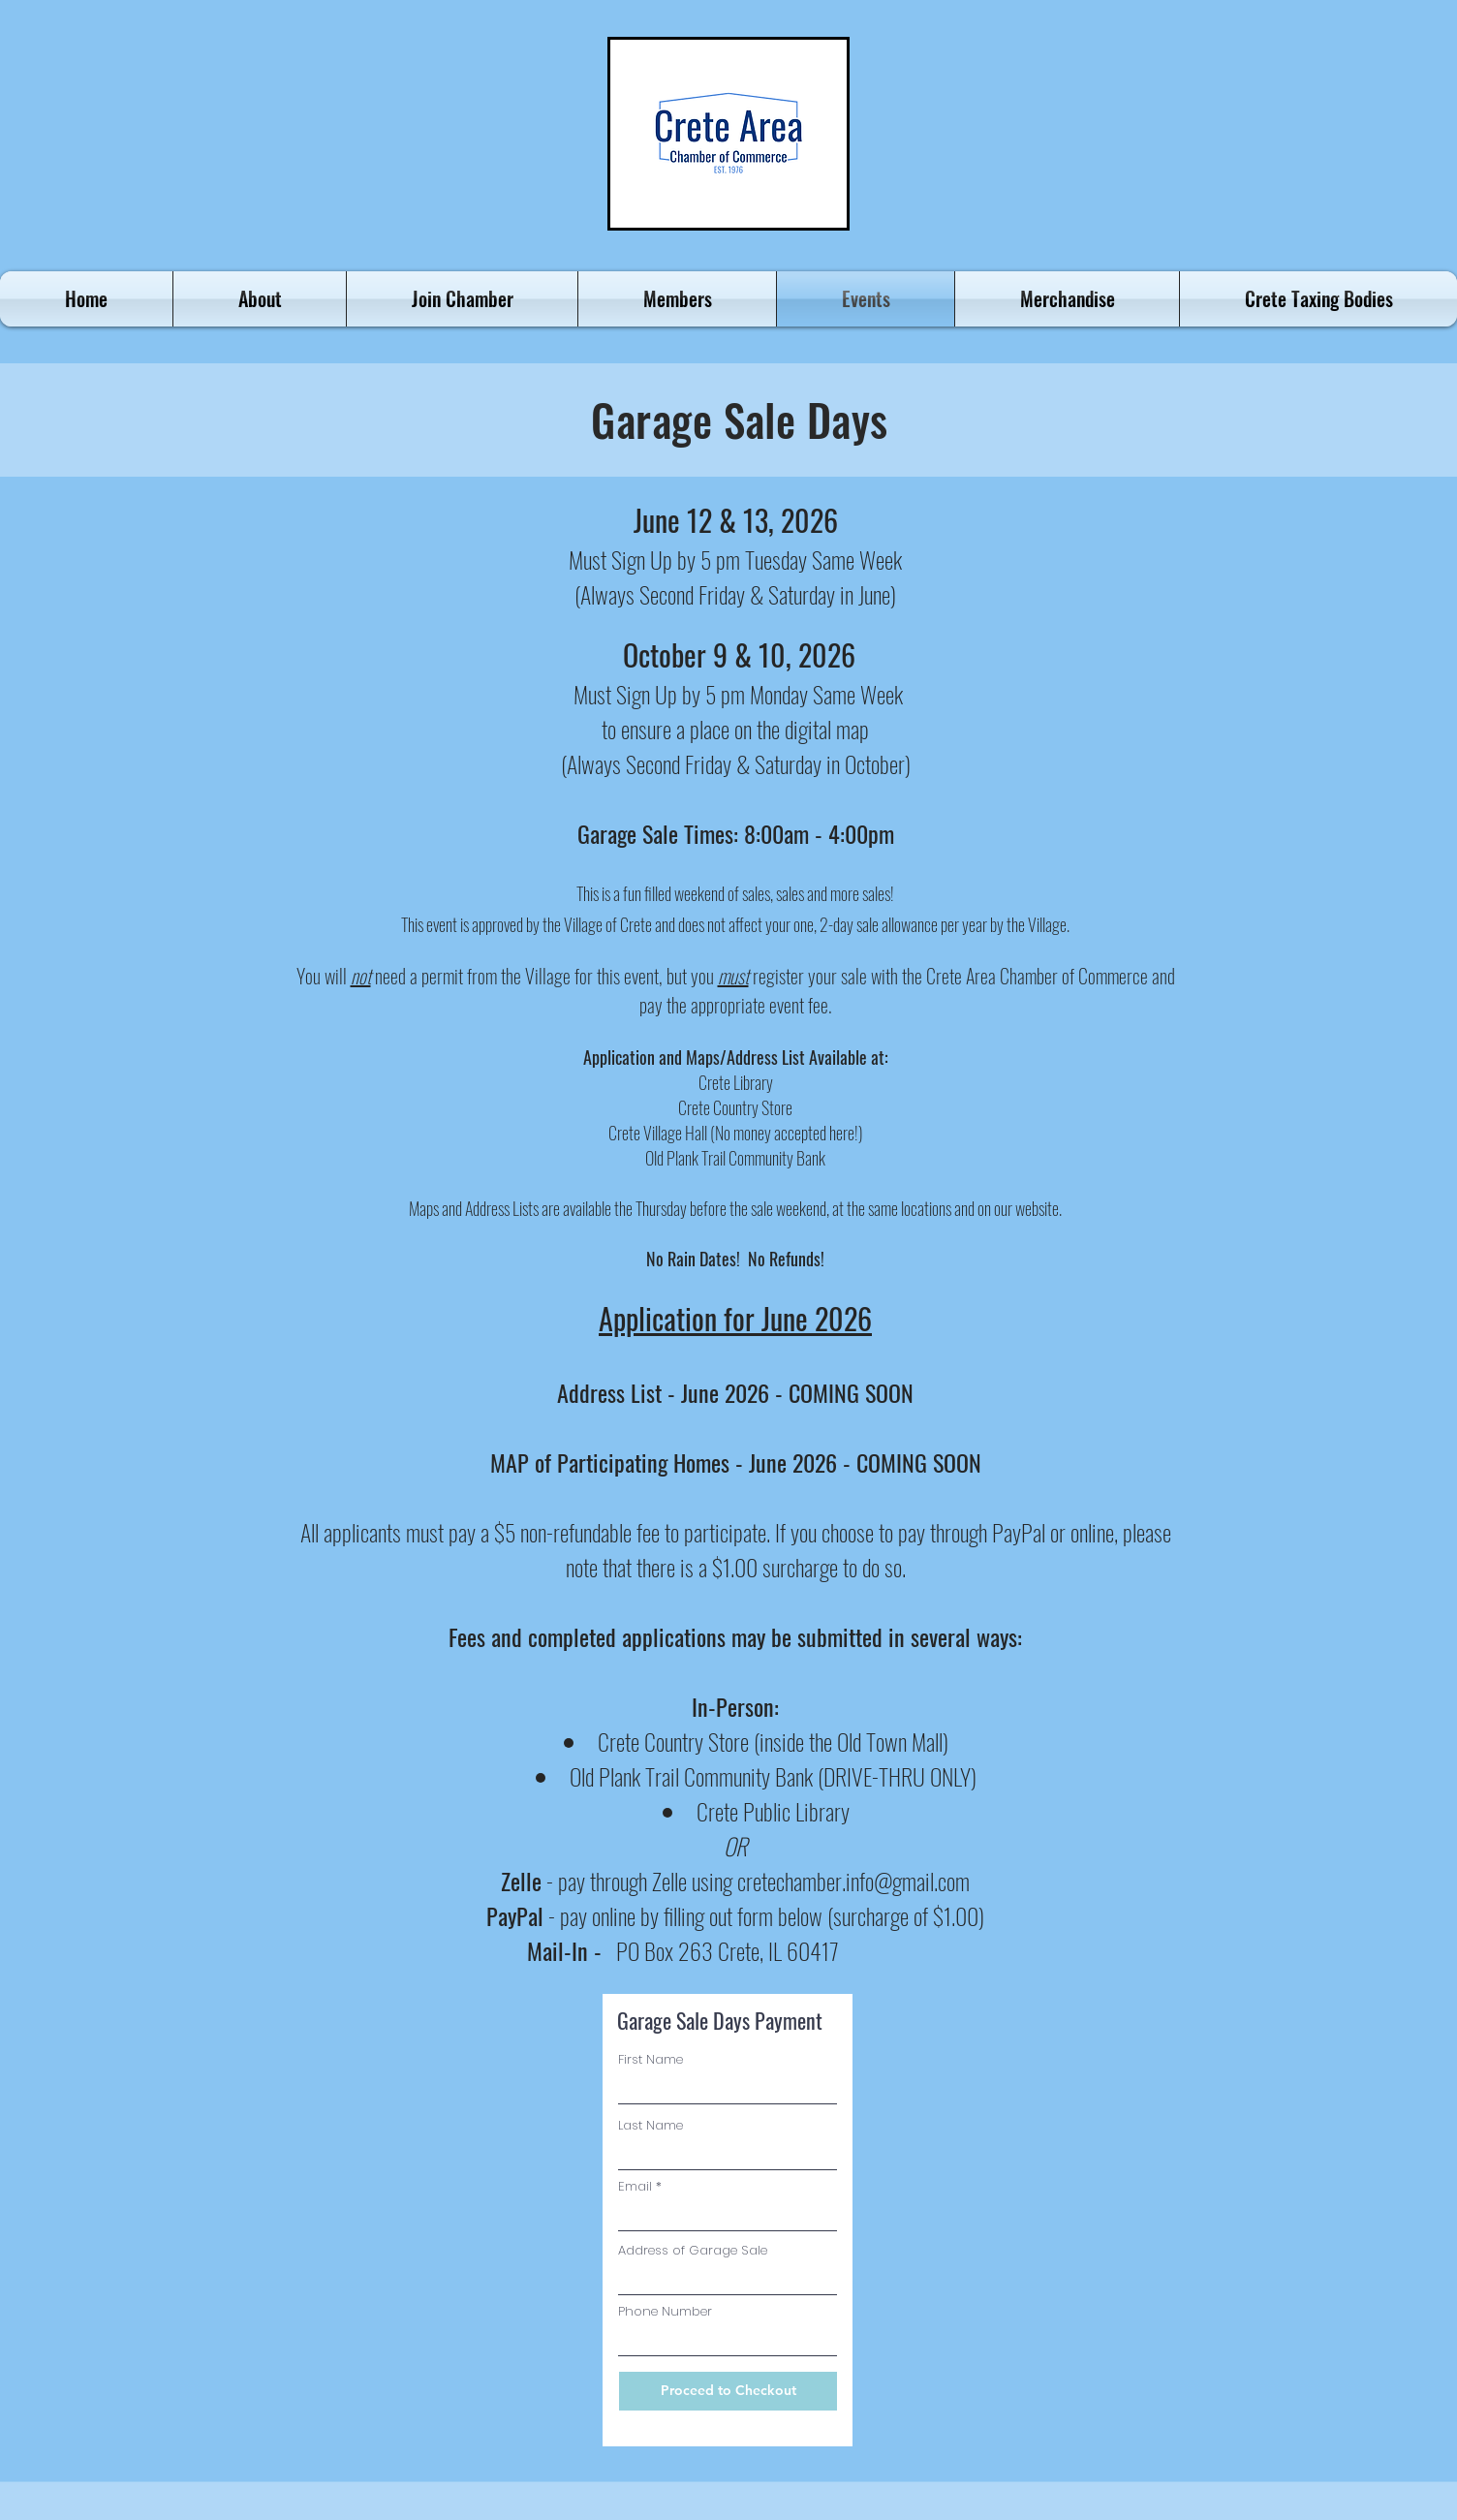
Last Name (650, 2125)
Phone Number (665, 2311)
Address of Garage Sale (692, 2250)
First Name (650, 2059)
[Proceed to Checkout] (728, 2391)
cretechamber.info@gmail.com (853, 1880)
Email (635, 2186)
